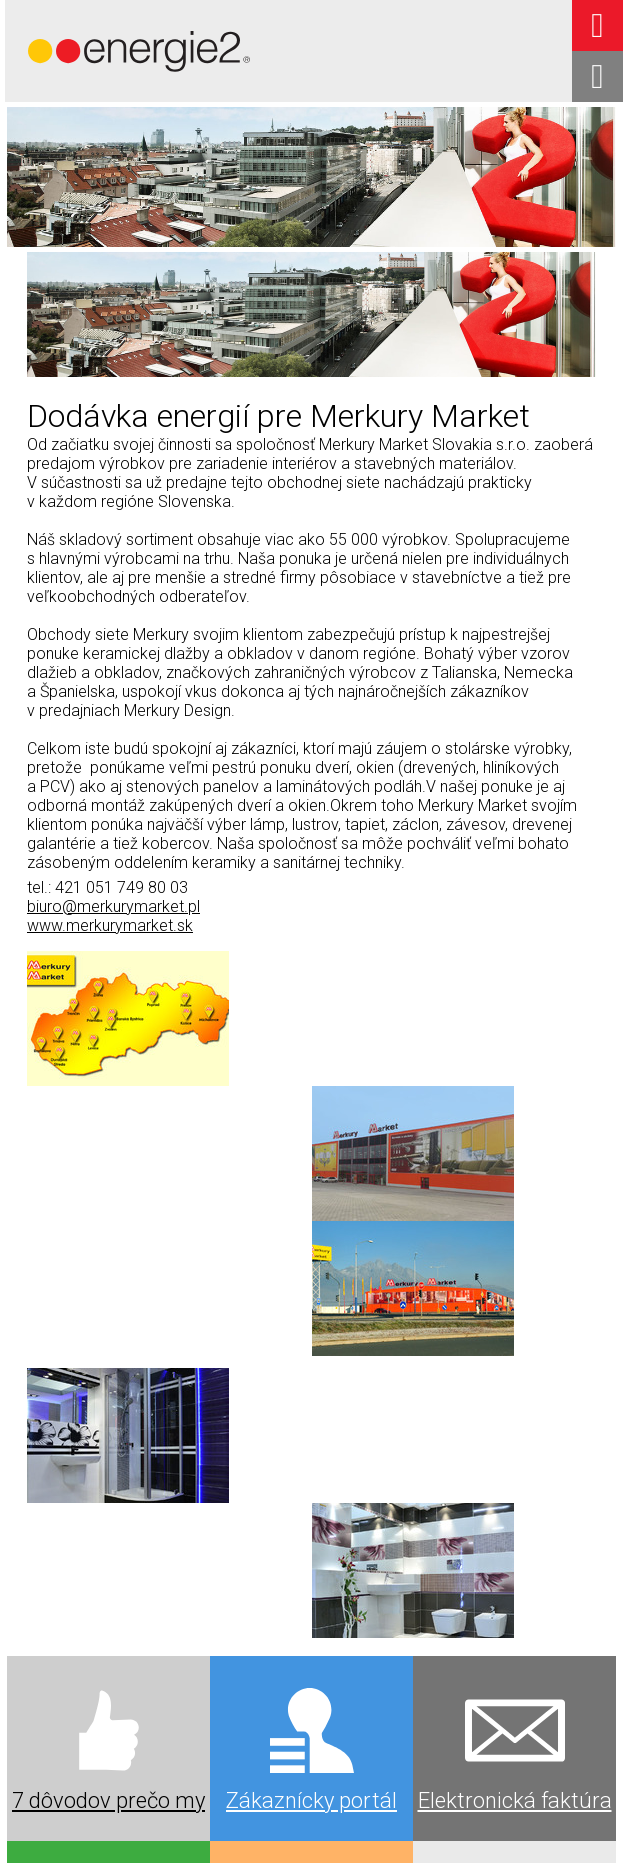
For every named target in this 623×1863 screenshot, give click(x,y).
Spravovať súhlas (412, 1825)
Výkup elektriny (312, 1559)
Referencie (514, 1552)
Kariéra (312, 1732)
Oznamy (109, 1732)
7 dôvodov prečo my (108, 1367)
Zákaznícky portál (311, 1367)
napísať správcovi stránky (537, 1808)
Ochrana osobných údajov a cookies (259, 1825)
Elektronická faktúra (515, 1367)
